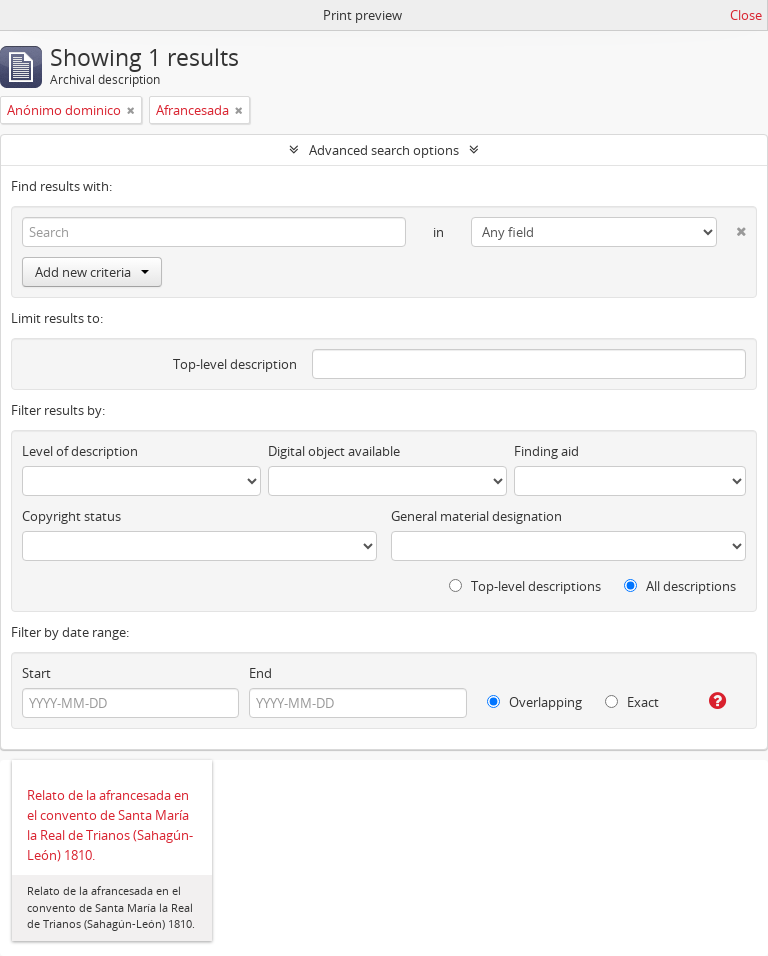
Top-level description (235, 364)
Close (746, 15)
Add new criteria (92, 272)
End (260, 673)
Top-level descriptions (525, 586)
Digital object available (334, 451)
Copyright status (71, 516)
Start (36, 673)
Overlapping (534, 702)
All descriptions (680, 586)
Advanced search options (384, 150)
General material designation (476, 516)
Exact (632, 702)
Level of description (80, 451)
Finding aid (546, 451)
